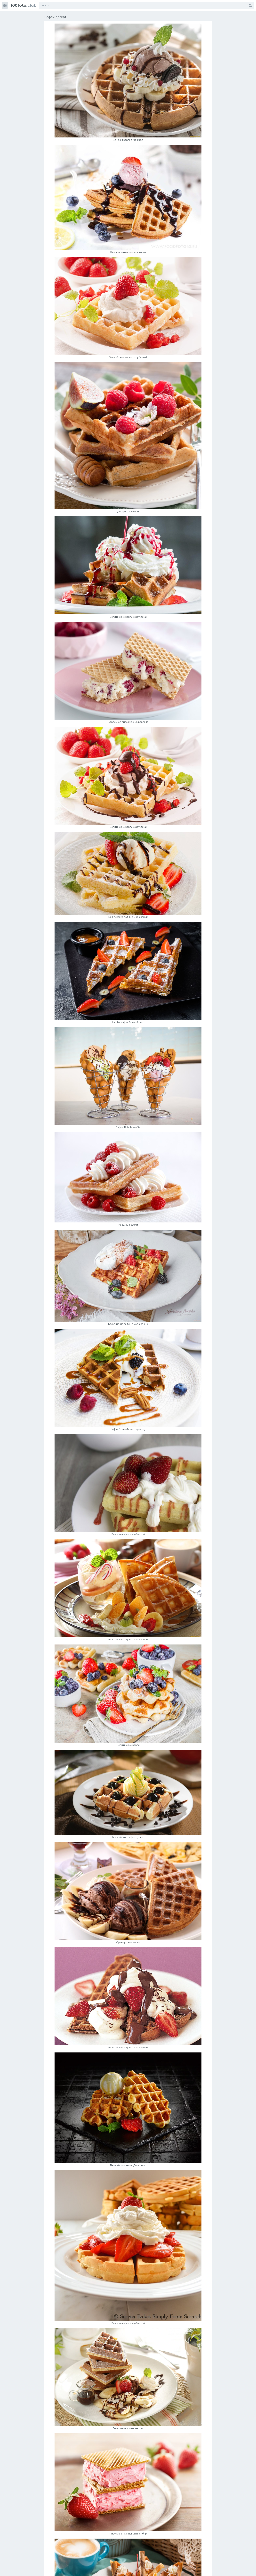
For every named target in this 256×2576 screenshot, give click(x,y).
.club (24, 5)
